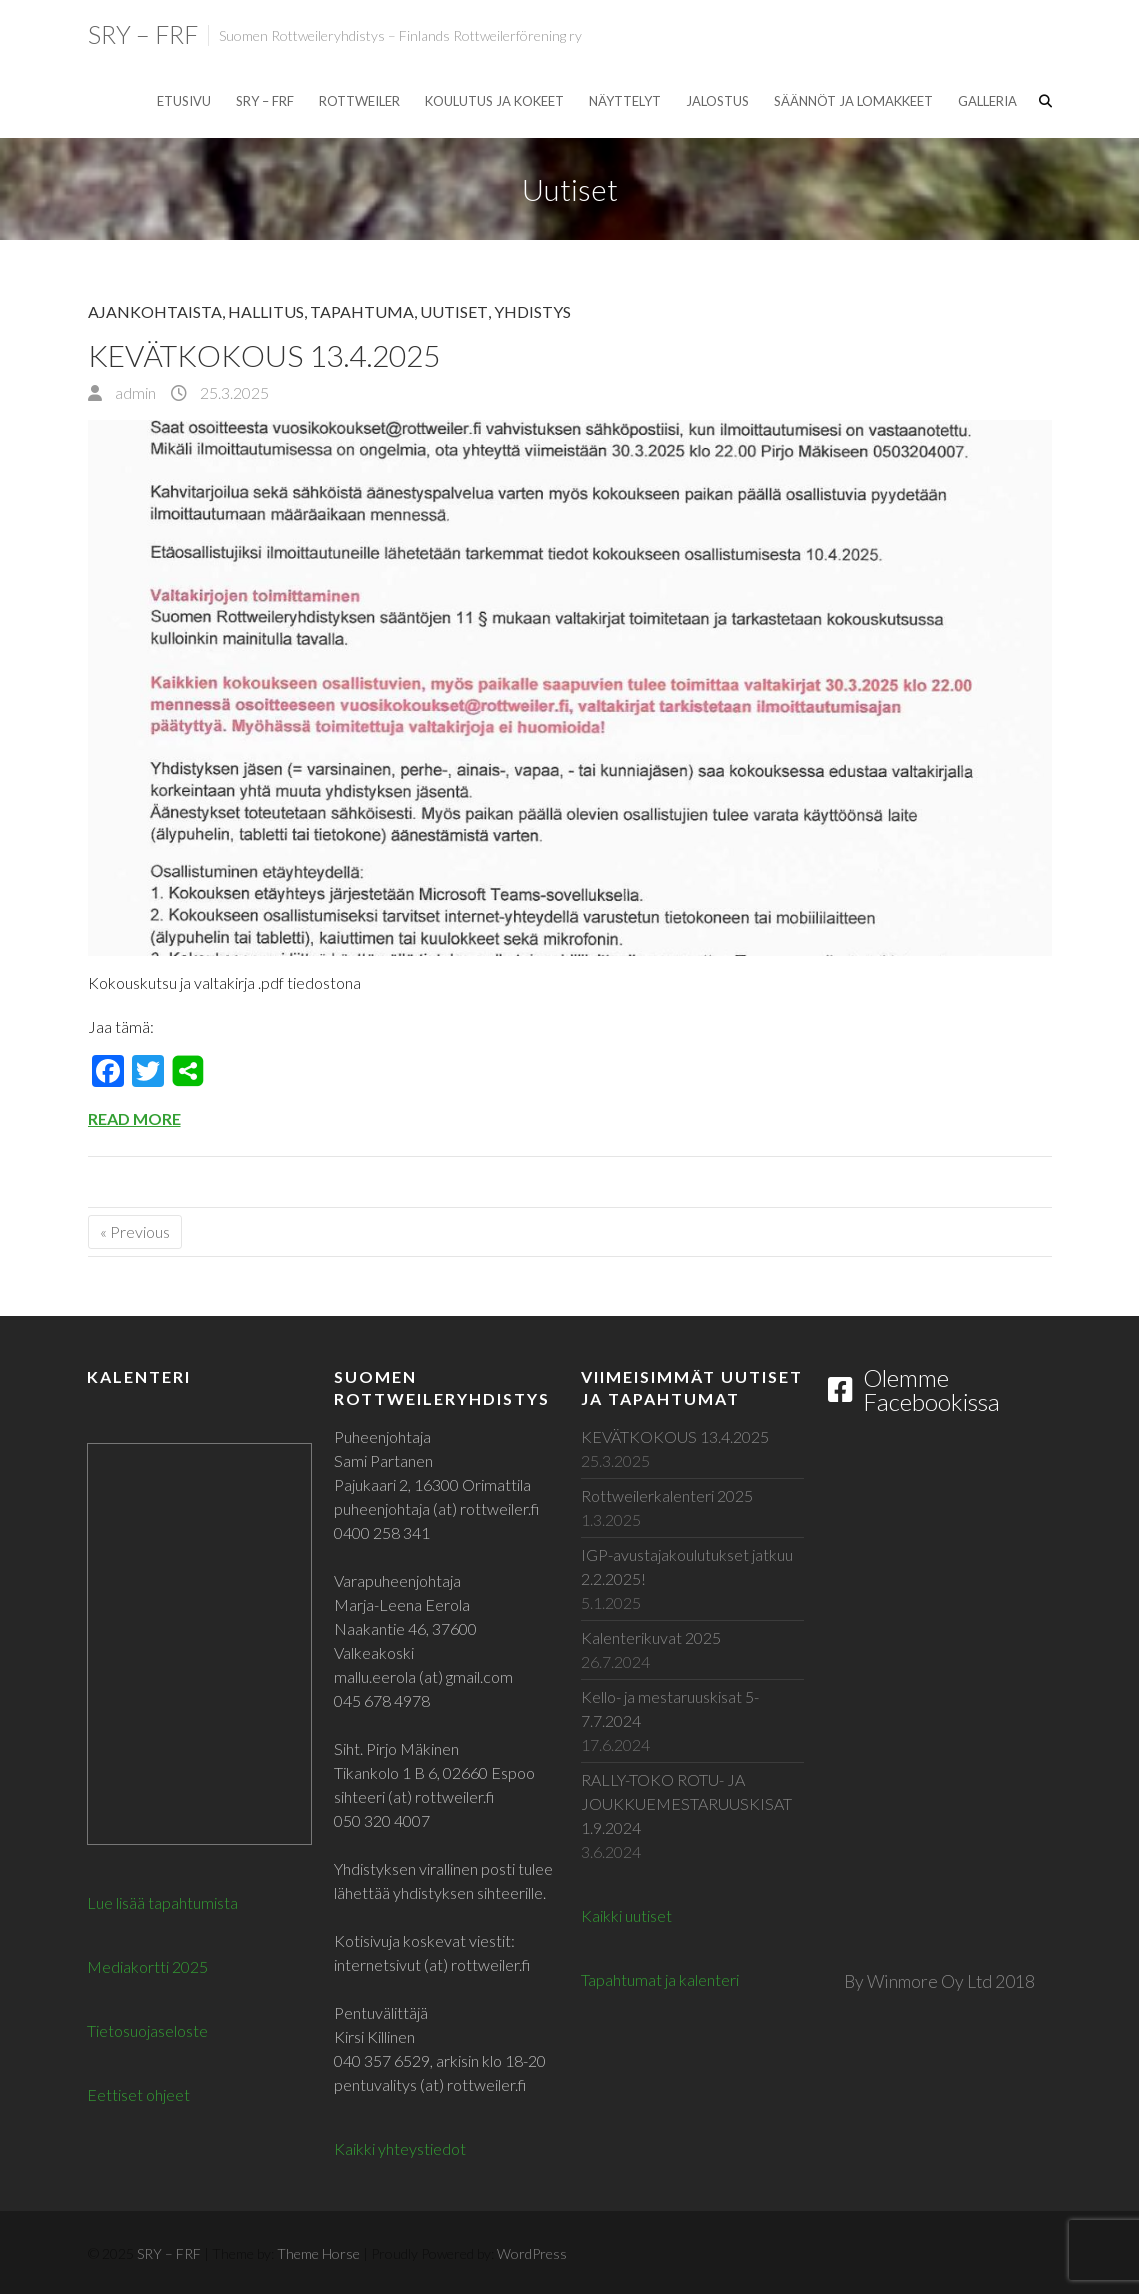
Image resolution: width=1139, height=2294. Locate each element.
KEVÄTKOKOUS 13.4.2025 (264, 355)
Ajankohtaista (155, 311)
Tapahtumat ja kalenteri (660, 1979)
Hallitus (266, 311)
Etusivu (184, 101)
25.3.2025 (233, 392)
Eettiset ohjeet (138, 2094)
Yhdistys (532, 311)
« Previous (135, 1231)
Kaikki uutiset (626, 1915)
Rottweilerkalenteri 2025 (667, 1495)
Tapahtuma (362, 311)
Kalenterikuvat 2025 (651, 1637)
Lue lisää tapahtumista (162, 1902)
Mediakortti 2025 (147, 1966)
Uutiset (454, 311)
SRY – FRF (143, 34)
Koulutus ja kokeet (494, 101)
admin (134, 392)
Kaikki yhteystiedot (400, 2148)
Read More (134, 1118)
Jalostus (717, 101)
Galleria (987, 101)
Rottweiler (359, 101)
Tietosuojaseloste (147, 2030)
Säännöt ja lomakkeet (853, 101)
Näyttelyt (625, 101)
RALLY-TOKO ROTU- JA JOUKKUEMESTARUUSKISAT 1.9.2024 (686, 1803)
